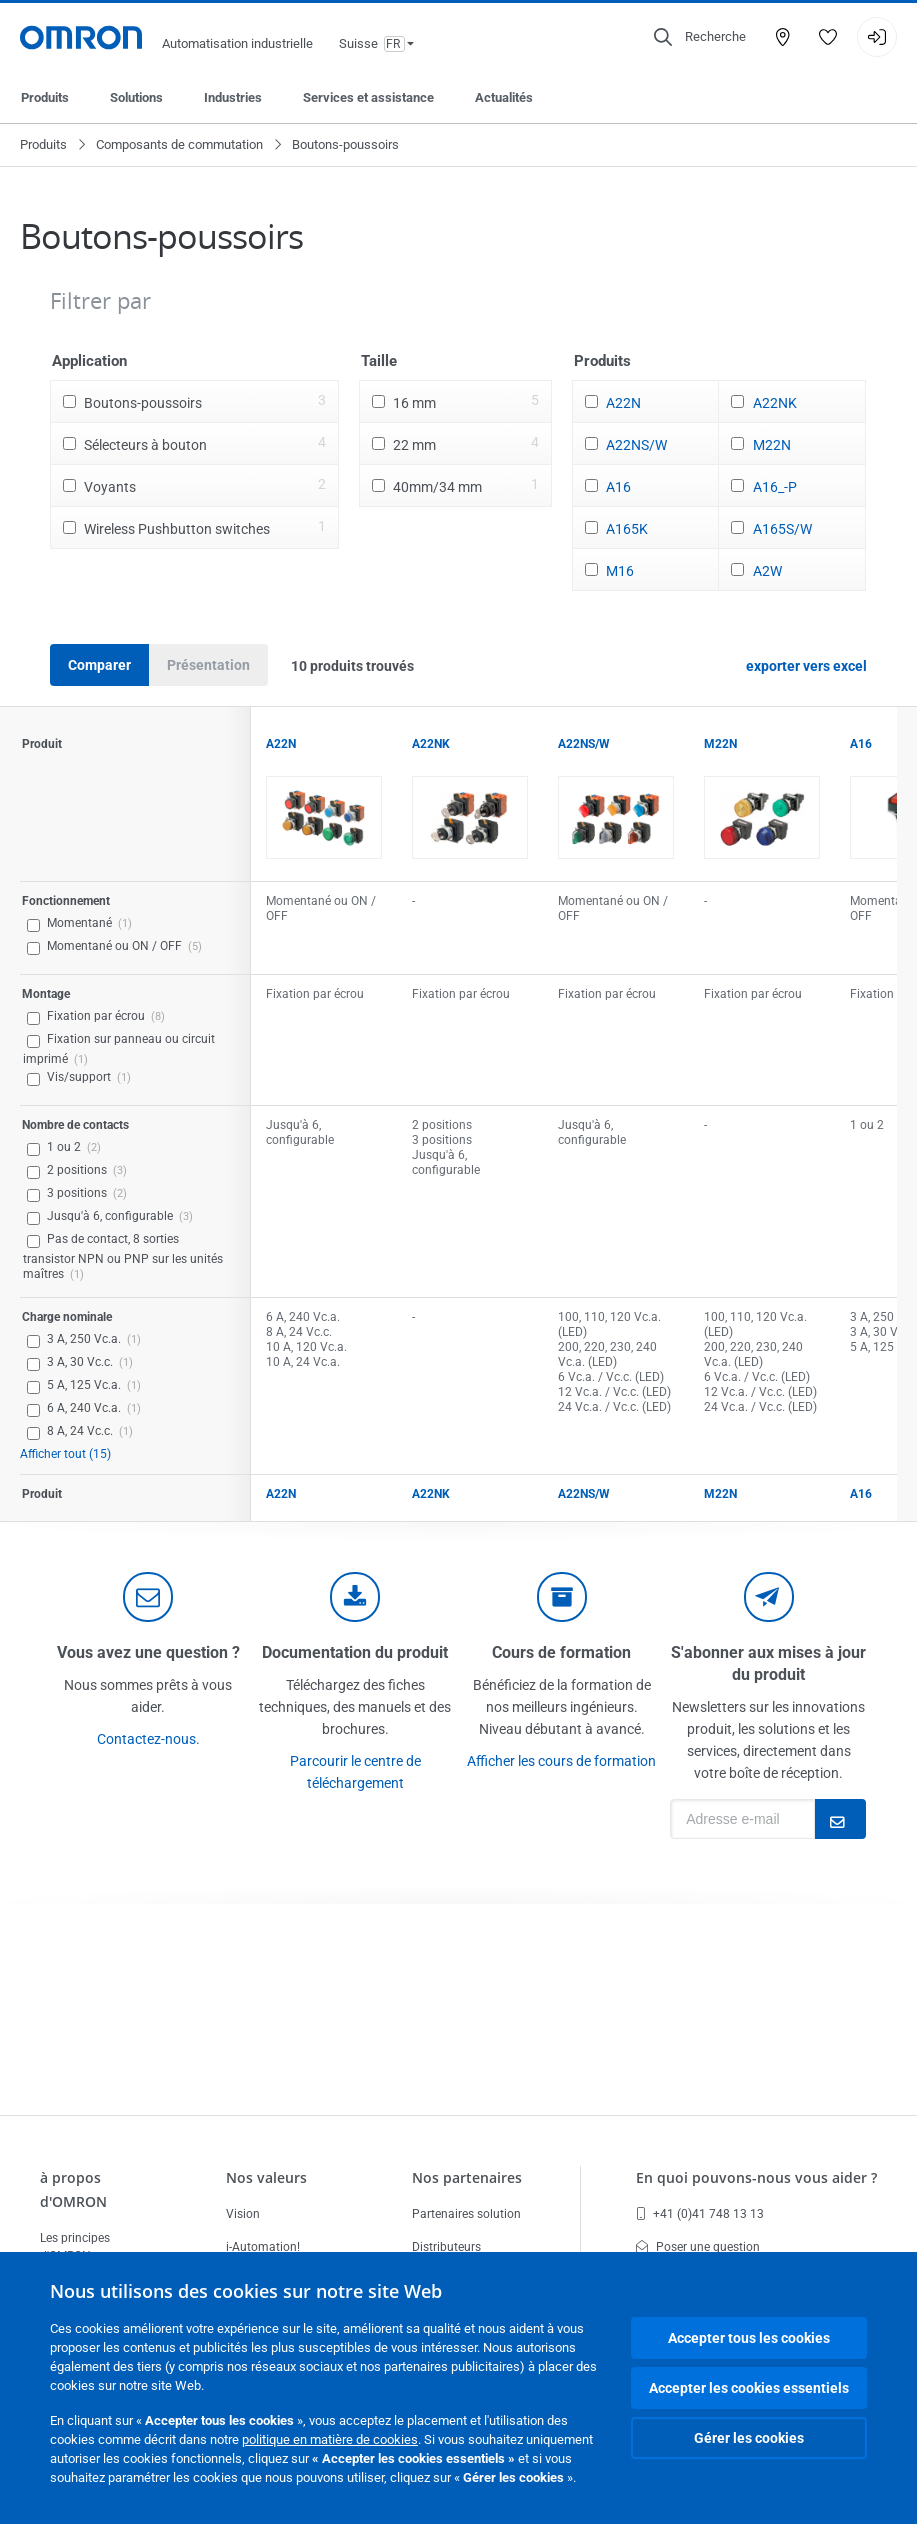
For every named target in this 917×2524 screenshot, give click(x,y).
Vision (243, 2214)
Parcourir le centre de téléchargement (355, 1772)
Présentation (208, 665)
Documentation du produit (355, 1652)
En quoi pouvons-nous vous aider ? (756, 2177)
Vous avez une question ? (148, 1652)
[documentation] (355, 1597)
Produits (45, 97)
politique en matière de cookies (330, 2439)
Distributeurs (446, 2247)
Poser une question (698, 2247)
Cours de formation (561, 1652)
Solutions (136, 97)
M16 (620, 571)
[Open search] (700, 37)
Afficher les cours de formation (561, 1761)
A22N (623, 403)
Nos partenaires (467, 2177)
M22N (772, 445)
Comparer (99, 665)
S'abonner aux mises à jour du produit (768, 1663)
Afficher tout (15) (65, 1454)
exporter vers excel (806, 666)
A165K (627, 529)
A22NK (775, 403)
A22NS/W (636, 445)
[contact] (148, 1597)
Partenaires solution (466, 2214)
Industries (233, 97)
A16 (618, 487)
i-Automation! (263, 2247)
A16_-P (775, 487)
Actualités (504, 97)
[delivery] (562, 1597)
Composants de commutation (179, 144)
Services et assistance (368, 97)
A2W (767, 571)
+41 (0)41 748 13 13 (700, 2214)
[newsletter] (769, 1597)
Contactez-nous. (148, 1739)
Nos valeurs (266, 2177)
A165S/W (782, 529)
